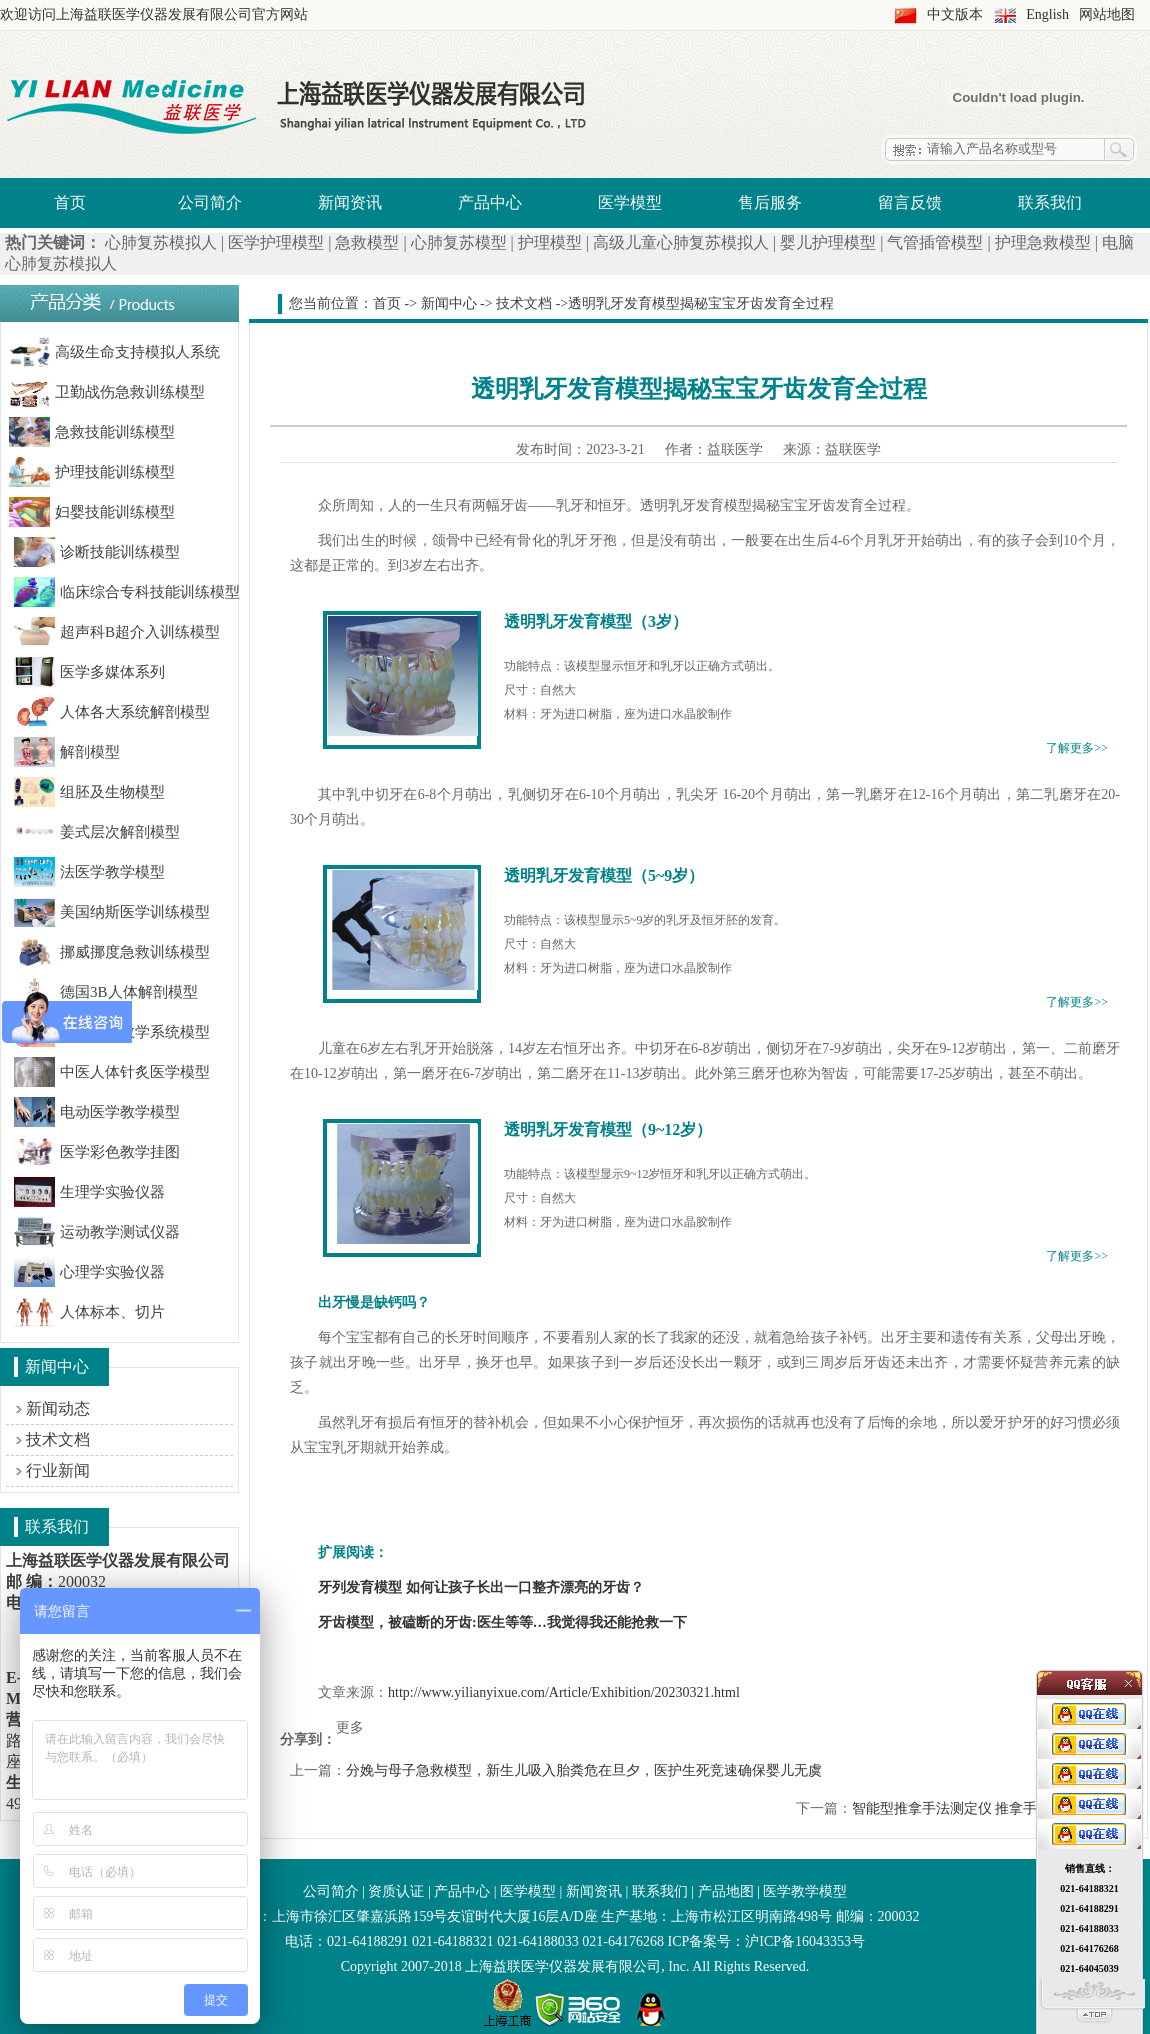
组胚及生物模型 (89, 792)
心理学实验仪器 (89, 1272)
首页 (70, 202)
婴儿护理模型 (828, 242)
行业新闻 (58, 1470)
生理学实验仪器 (89, 1192)
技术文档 (58, 1439)
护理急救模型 (1043, 242)
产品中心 (490, 202)
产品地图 (726, 1891)
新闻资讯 (350, 202)
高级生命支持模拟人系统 (114, 352)
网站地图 (1107, 14)
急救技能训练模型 (92, 432)
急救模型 (367, 242)
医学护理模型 (276, 242)
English (1047, 14)
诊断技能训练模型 (97, 552)
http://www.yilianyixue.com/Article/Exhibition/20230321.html (564, 1692)
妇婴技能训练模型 (92, 512)
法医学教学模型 (89, 872)
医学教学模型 (805, 1891)
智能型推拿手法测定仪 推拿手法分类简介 (980, 1808)
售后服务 (770, 202)
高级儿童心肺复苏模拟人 (681, 242)
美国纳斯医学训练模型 (112, 912)
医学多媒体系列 (89, 672)
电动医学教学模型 (97, 1112)
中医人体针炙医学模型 (112, 1072)
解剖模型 (67, 752)
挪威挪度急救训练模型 (112, 952)
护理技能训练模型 (92, 472)
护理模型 (550, 242)
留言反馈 (910, 202)
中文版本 (955, 14)
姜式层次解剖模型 (97, 832)
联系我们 (1050, 202)
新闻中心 (449, 303)
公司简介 (210, 202)
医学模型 (630, 202)
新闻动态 (58, 1408)
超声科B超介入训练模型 (117, 632)
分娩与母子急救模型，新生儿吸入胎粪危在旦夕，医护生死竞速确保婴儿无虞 (584, 1770)
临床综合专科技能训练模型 (127, 592)
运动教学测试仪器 (97, 1232)
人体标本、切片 (89, 1312)
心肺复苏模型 (459, 242)
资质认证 (396, 1891)
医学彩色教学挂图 (97, 1152)
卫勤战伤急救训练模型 (107, 392)
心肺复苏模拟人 (161, 242)
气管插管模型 (935, 242)
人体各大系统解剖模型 (112, 712)
